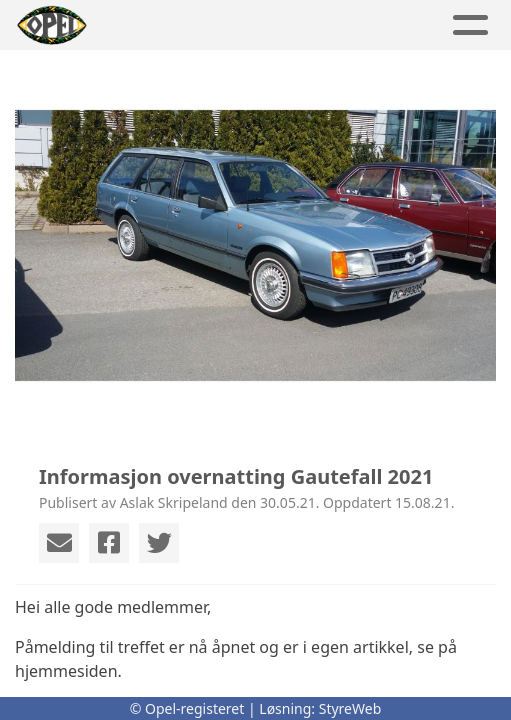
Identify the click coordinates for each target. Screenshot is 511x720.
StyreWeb (350, 708)
